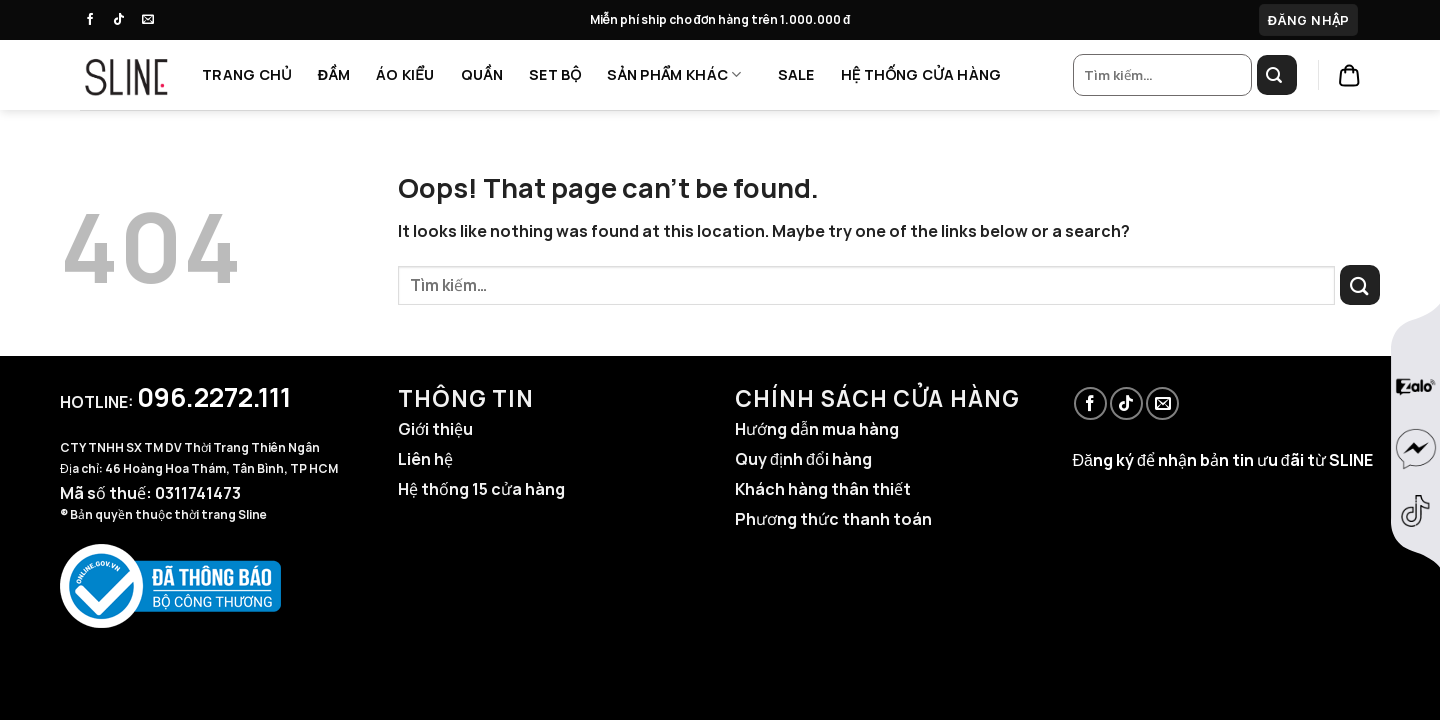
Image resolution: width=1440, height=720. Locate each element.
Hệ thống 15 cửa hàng (481, 489)
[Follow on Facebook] (95, 20)
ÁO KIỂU (405, 74)
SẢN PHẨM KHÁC (674, 75)
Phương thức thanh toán (833, 519)
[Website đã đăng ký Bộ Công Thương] (170, 585)
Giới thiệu (435, 429)
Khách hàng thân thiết (823, 489)
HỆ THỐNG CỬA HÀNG (921, 74)
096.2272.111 (214, 397)
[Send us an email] (153, 20)
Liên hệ (425, 459)
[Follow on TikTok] (124, 20)
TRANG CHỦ (247, 74)
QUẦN (482, 74)
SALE (796, 74)
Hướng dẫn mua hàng (817, 429)
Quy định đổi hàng (803, 459)
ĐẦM (334, 74)
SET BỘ (555, 74)
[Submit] (1277, 75)
